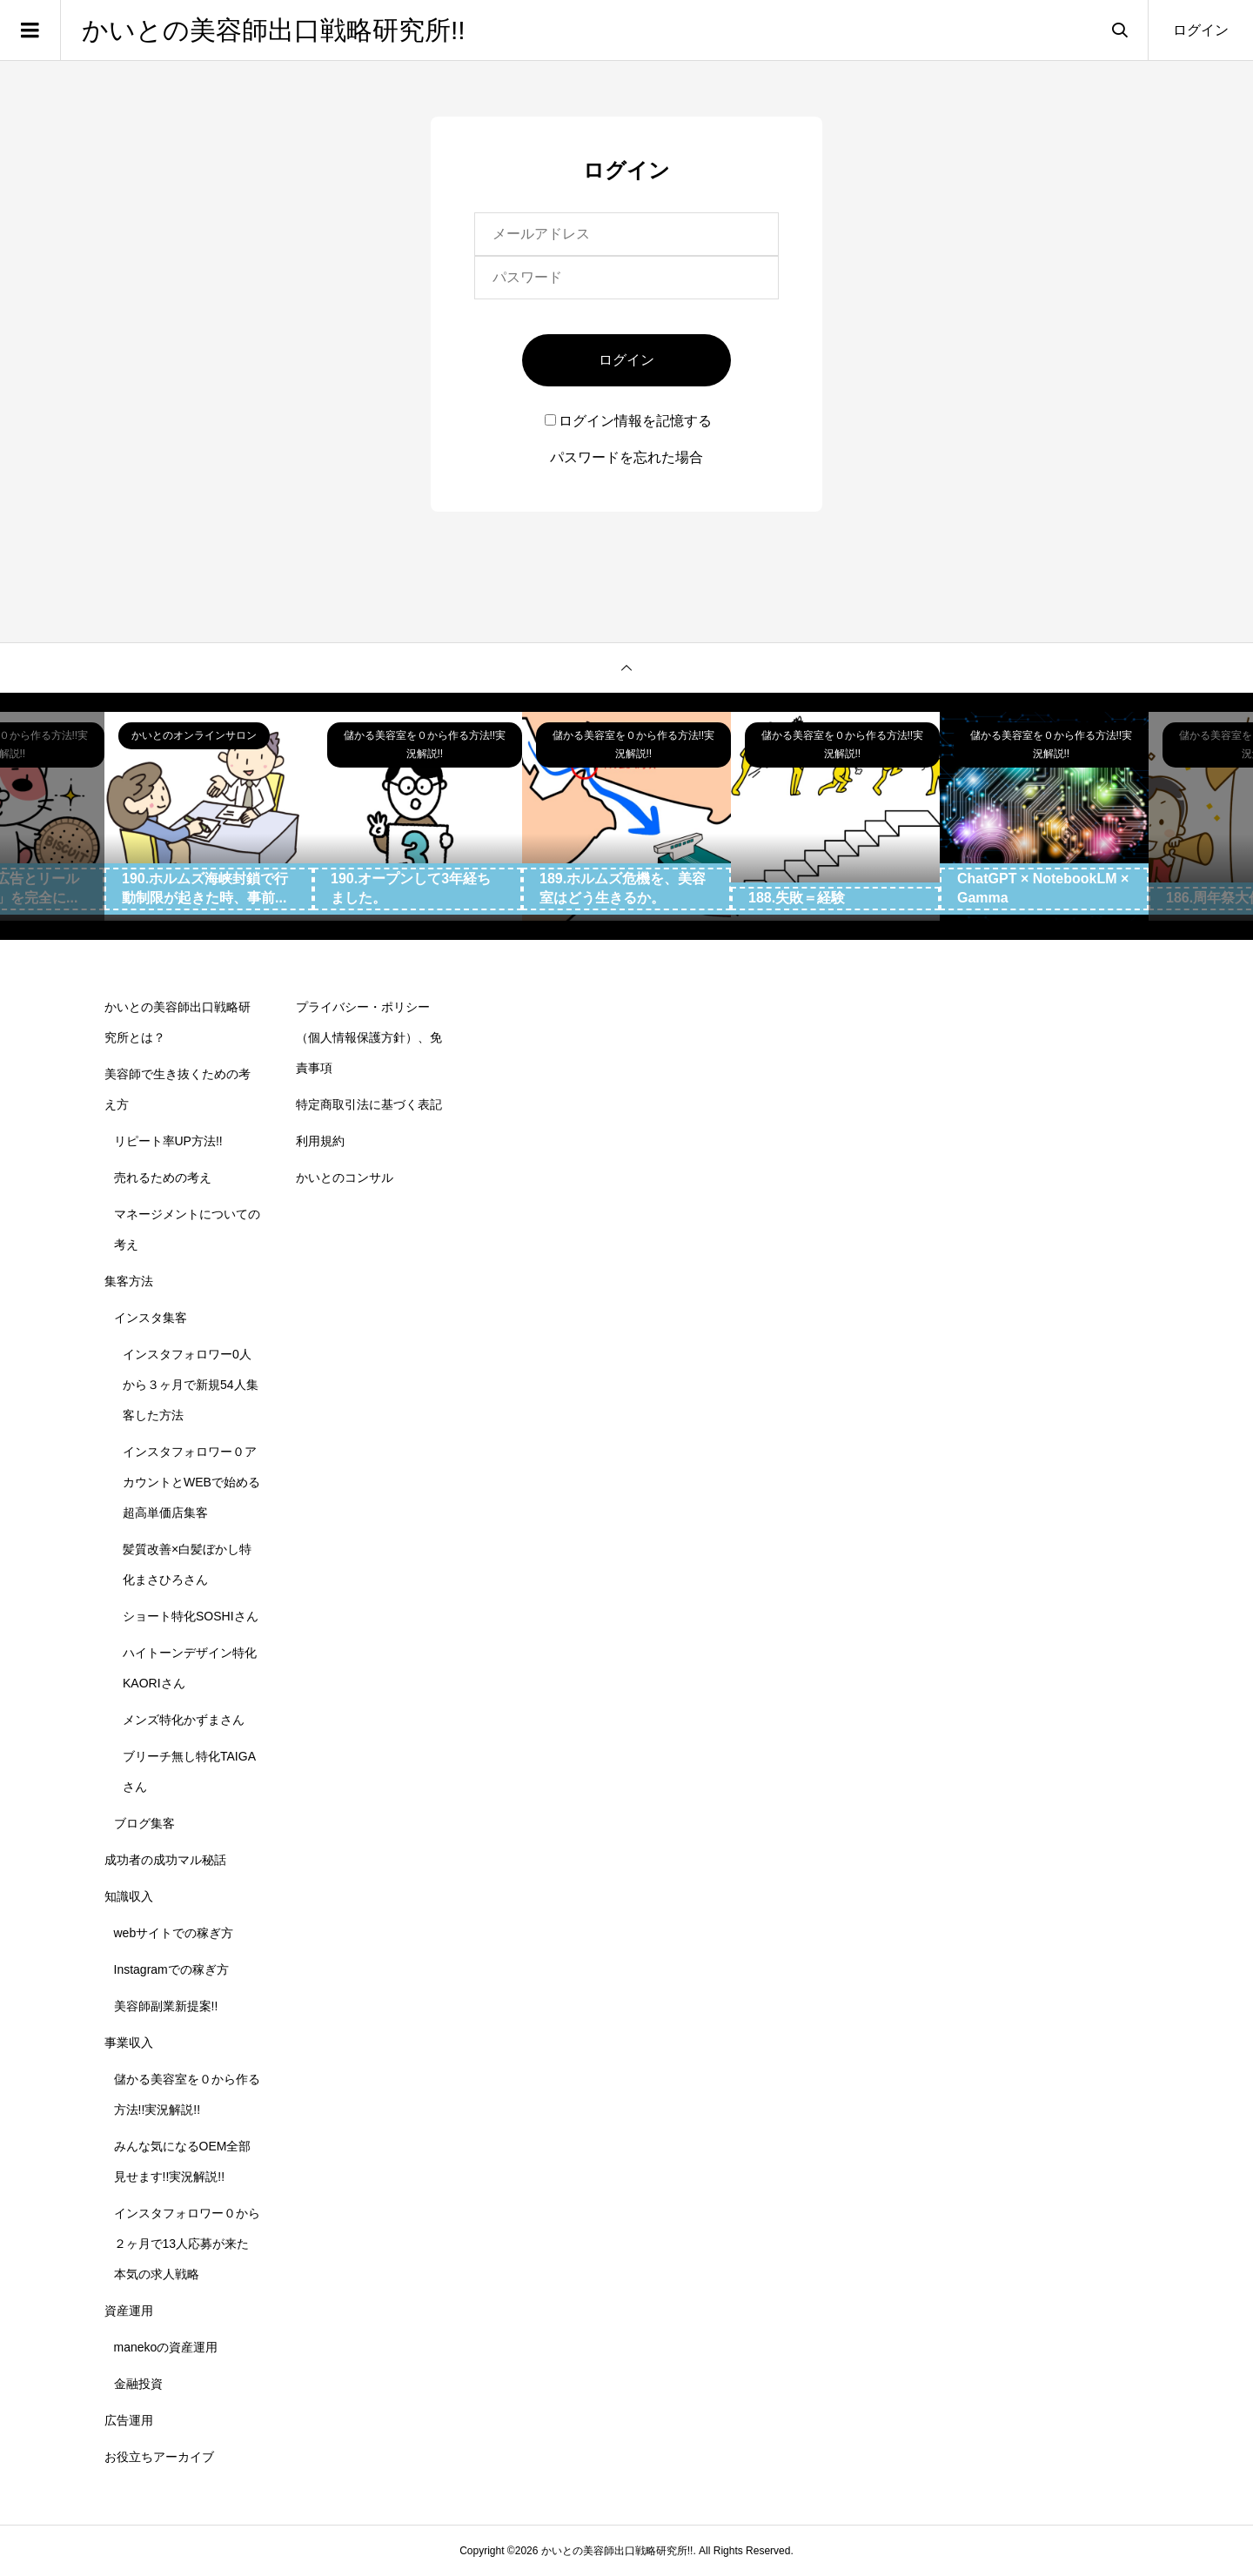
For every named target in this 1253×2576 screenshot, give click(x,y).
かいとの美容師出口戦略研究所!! (274, 30)
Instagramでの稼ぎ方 (171, 1969)
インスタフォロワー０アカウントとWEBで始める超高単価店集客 (191, 1482)
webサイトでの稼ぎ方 (174, 1933)
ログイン (1201, 30)
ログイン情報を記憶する (628, 420)
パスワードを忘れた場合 (626, 457)
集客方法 (128, 1281)
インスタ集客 (150, 1318)
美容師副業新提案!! (166, 2006)
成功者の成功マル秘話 (165, 1860)
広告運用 (128, 2420)
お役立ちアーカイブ (159, 2457)
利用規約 (320, 1141)
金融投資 (138, 2384)
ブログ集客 (144, 1823)
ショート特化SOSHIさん (190, 1616)
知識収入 (128, 1896)
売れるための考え (162, 1177)
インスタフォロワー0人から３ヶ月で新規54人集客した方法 (190, 1384)
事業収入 (128, 2042)
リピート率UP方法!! (168, 1141)
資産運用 (128, 2311)
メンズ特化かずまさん (184, 1720)
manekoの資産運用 (166, 2347)
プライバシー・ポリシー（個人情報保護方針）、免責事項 (369, 1037)
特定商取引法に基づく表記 (369, 1104)
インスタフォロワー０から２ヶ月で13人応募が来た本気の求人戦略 (187, 2243)
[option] (208, 816)
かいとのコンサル (344, 1177)
